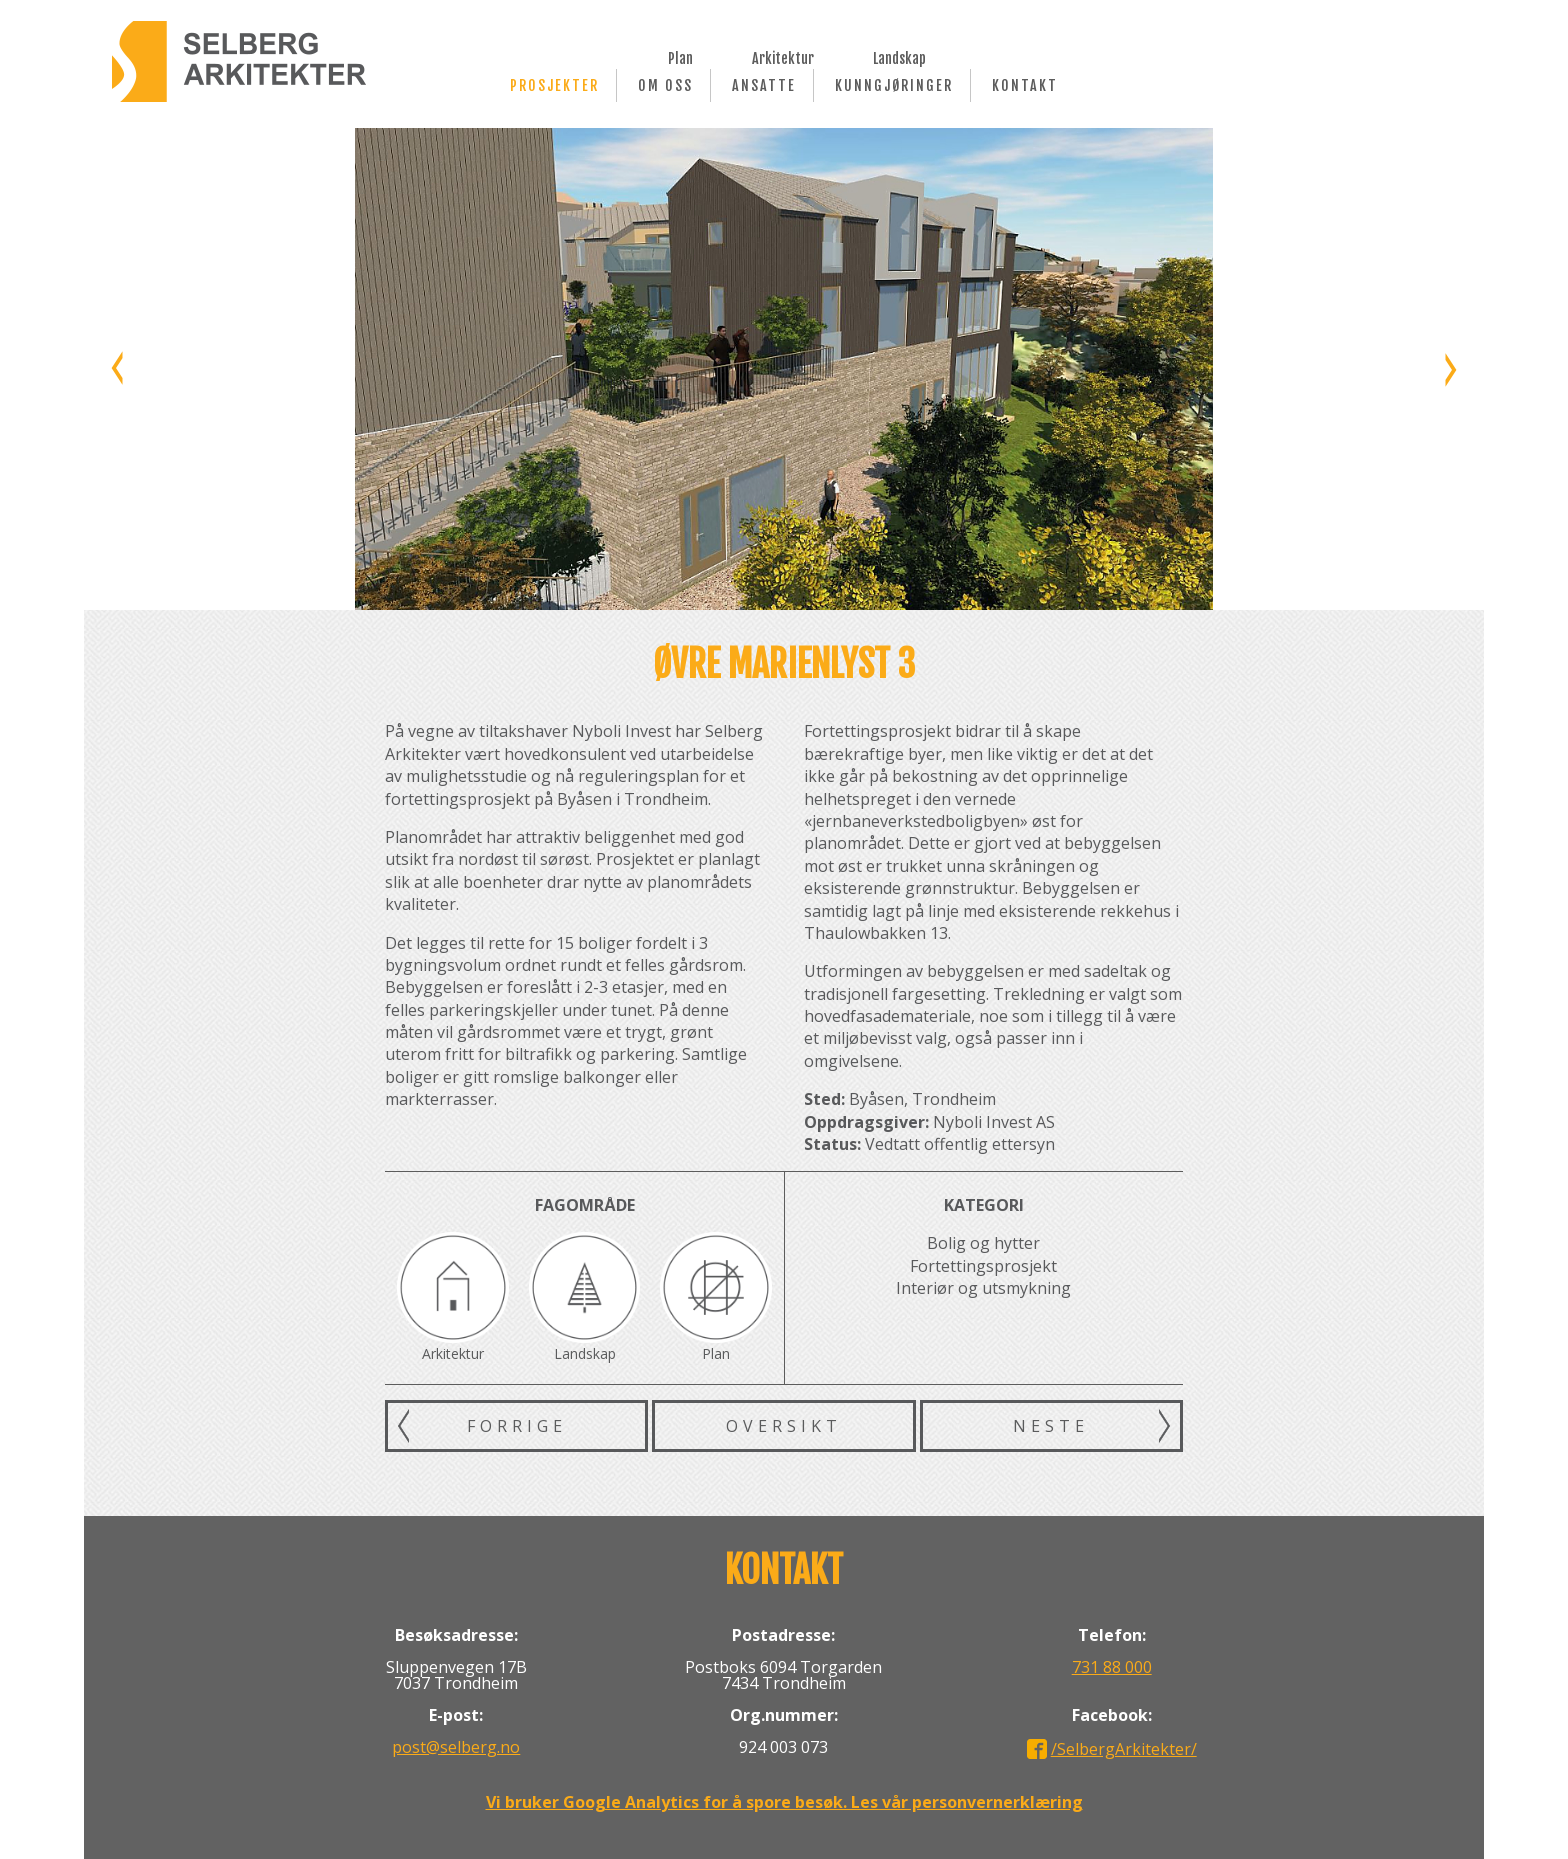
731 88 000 (1112, 1667)
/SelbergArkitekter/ (1124, 1749)
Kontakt (1025, 85)
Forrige (517, 1426)
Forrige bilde (119, 369)
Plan (680, 57)
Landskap (899, 57)
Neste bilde (1448, 369)
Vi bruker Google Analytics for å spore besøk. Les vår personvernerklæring (784, 1802)
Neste (1051, 1426)
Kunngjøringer (894, 85)
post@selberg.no (456, 1747)
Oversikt (784, 1426)
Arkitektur (783, 57)
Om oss (665, 85)
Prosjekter (554, 85)
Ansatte (764, 85)
